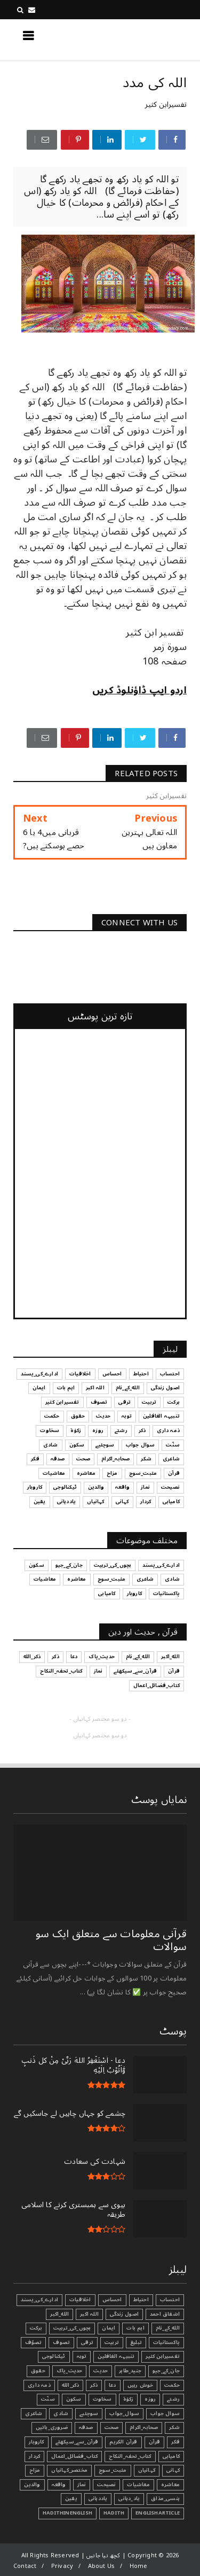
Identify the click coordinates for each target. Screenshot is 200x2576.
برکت (36, 2328)
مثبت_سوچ (113, 2470)
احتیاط (141, 2299)
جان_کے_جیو (166, 2370)
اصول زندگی (124, 2314)
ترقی (87, 2342)
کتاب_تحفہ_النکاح (130, 2456)
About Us (101, 2566)
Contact (24, 2566)
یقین (71, 2498)
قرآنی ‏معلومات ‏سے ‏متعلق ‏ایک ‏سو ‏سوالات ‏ (111, 1940)
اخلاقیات (80, 2299)
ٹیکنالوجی (54, 2356)
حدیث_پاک (70, 2370)
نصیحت (106, 2484)
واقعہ (59, 2484)
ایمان (108, 2328)
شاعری (33, 2413)
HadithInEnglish (67, 2513)
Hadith (113, 2513)
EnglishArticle (157, 2513)
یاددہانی (98, 2498)
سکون (74, 2399)
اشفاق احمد (165, 2314)
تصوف (61, 2342)
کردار (34, 2456)
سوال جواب (165, 2413)
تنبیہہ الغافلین (116, 2356)
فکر (175, 2441)
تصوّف (33, 2342)
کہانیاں (146, 2470)
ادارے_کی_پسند (39, 2299)
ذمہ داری (39, 2385)
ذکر (94, 2385)
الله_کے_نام (168, 2328)
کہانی (173, 2470)
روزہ (150, 2399)
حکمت (172, 2385)
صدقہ (86, 2427)
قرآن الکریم (123, 2441)
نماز (81, 2484)
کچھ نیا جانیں (144, 39)
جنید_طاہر (130, 2370)
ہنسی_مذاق (165, 2498)
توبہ (82, 2356)
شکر (174, 2427)
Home (139, 2566)
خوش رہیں (140, 2385)
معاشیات (138, 2484)
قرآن (155, 2441)
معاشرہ (170, 2484)
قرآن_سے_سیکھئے (77, 2441)
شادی (60, 2413)
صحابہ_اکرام (144, 2427)
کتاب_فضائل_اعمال (74, 2456)
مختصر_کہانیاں (69, 2470)
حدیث (100, 2370)
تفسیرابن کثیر (166, 104)
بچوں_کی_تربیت (72, 2328)
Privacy (62, 2566)
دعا (112, 2385)
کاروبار (36, 2441)
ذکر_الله (70, 2385)
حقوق (38, 2370)
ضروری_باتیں (52, 2427)
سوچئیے (88, 2413)
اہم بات (135, 2328)
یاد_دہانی (129, 2498)
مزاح (35, 2470)
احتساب (170, 2299)
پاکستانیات (166, 2342)
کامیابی (171, 2456)
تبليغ (136, 2342)
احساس (112, 2299)
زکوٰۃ (128, 2399)
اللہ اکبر (89, 2314)
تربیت (112, 2342)
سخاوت (102, 2399)
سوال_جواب (124, 2413)
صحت (112, 2427)
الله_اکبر (59, 2314)
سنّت (48, 2399)
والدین (32, 2484)
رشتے (173, 2399)
